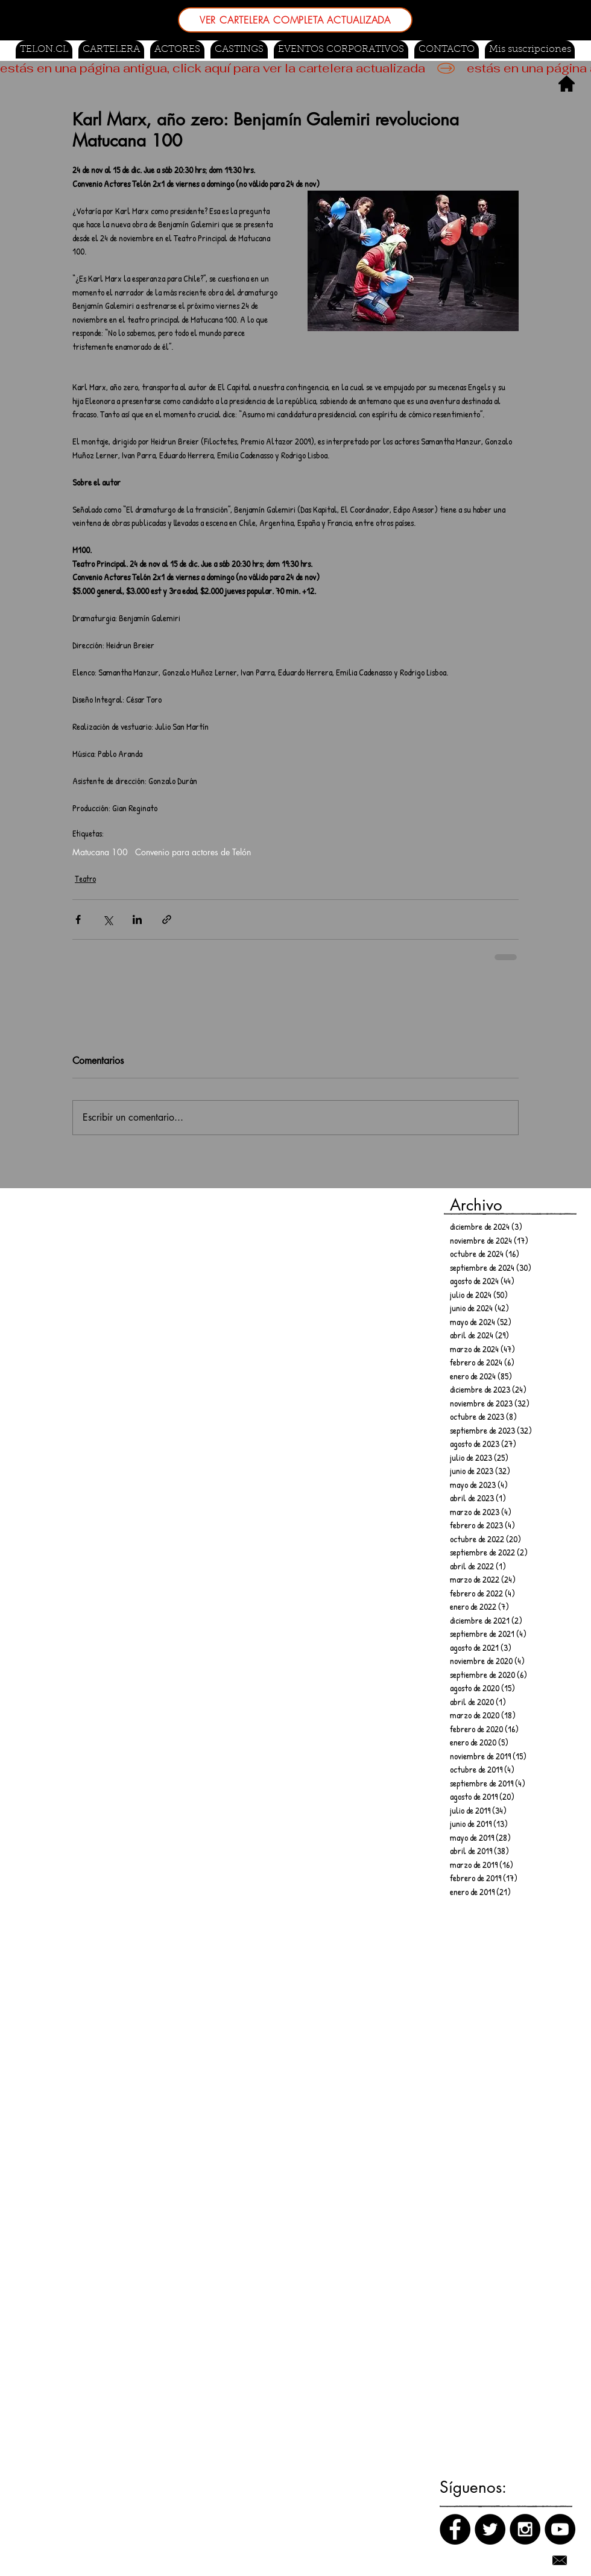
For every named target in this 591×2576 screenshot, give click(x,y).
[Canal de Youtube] (560, 2529)
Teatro (85, 878)
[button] (239, 49)
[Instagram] (525, 2529)
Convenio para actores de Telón (193, 852)
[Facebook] (455, 2529)
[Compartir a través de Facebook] (78, 919)
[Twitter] (490, 2529)
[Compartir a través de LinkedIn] (137, 919)
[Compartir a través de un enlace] (166, 919)
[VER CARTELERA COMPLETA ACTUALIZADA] (295, 20)
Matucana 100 (100, 852)
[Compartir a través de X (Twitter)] (107, 919)
